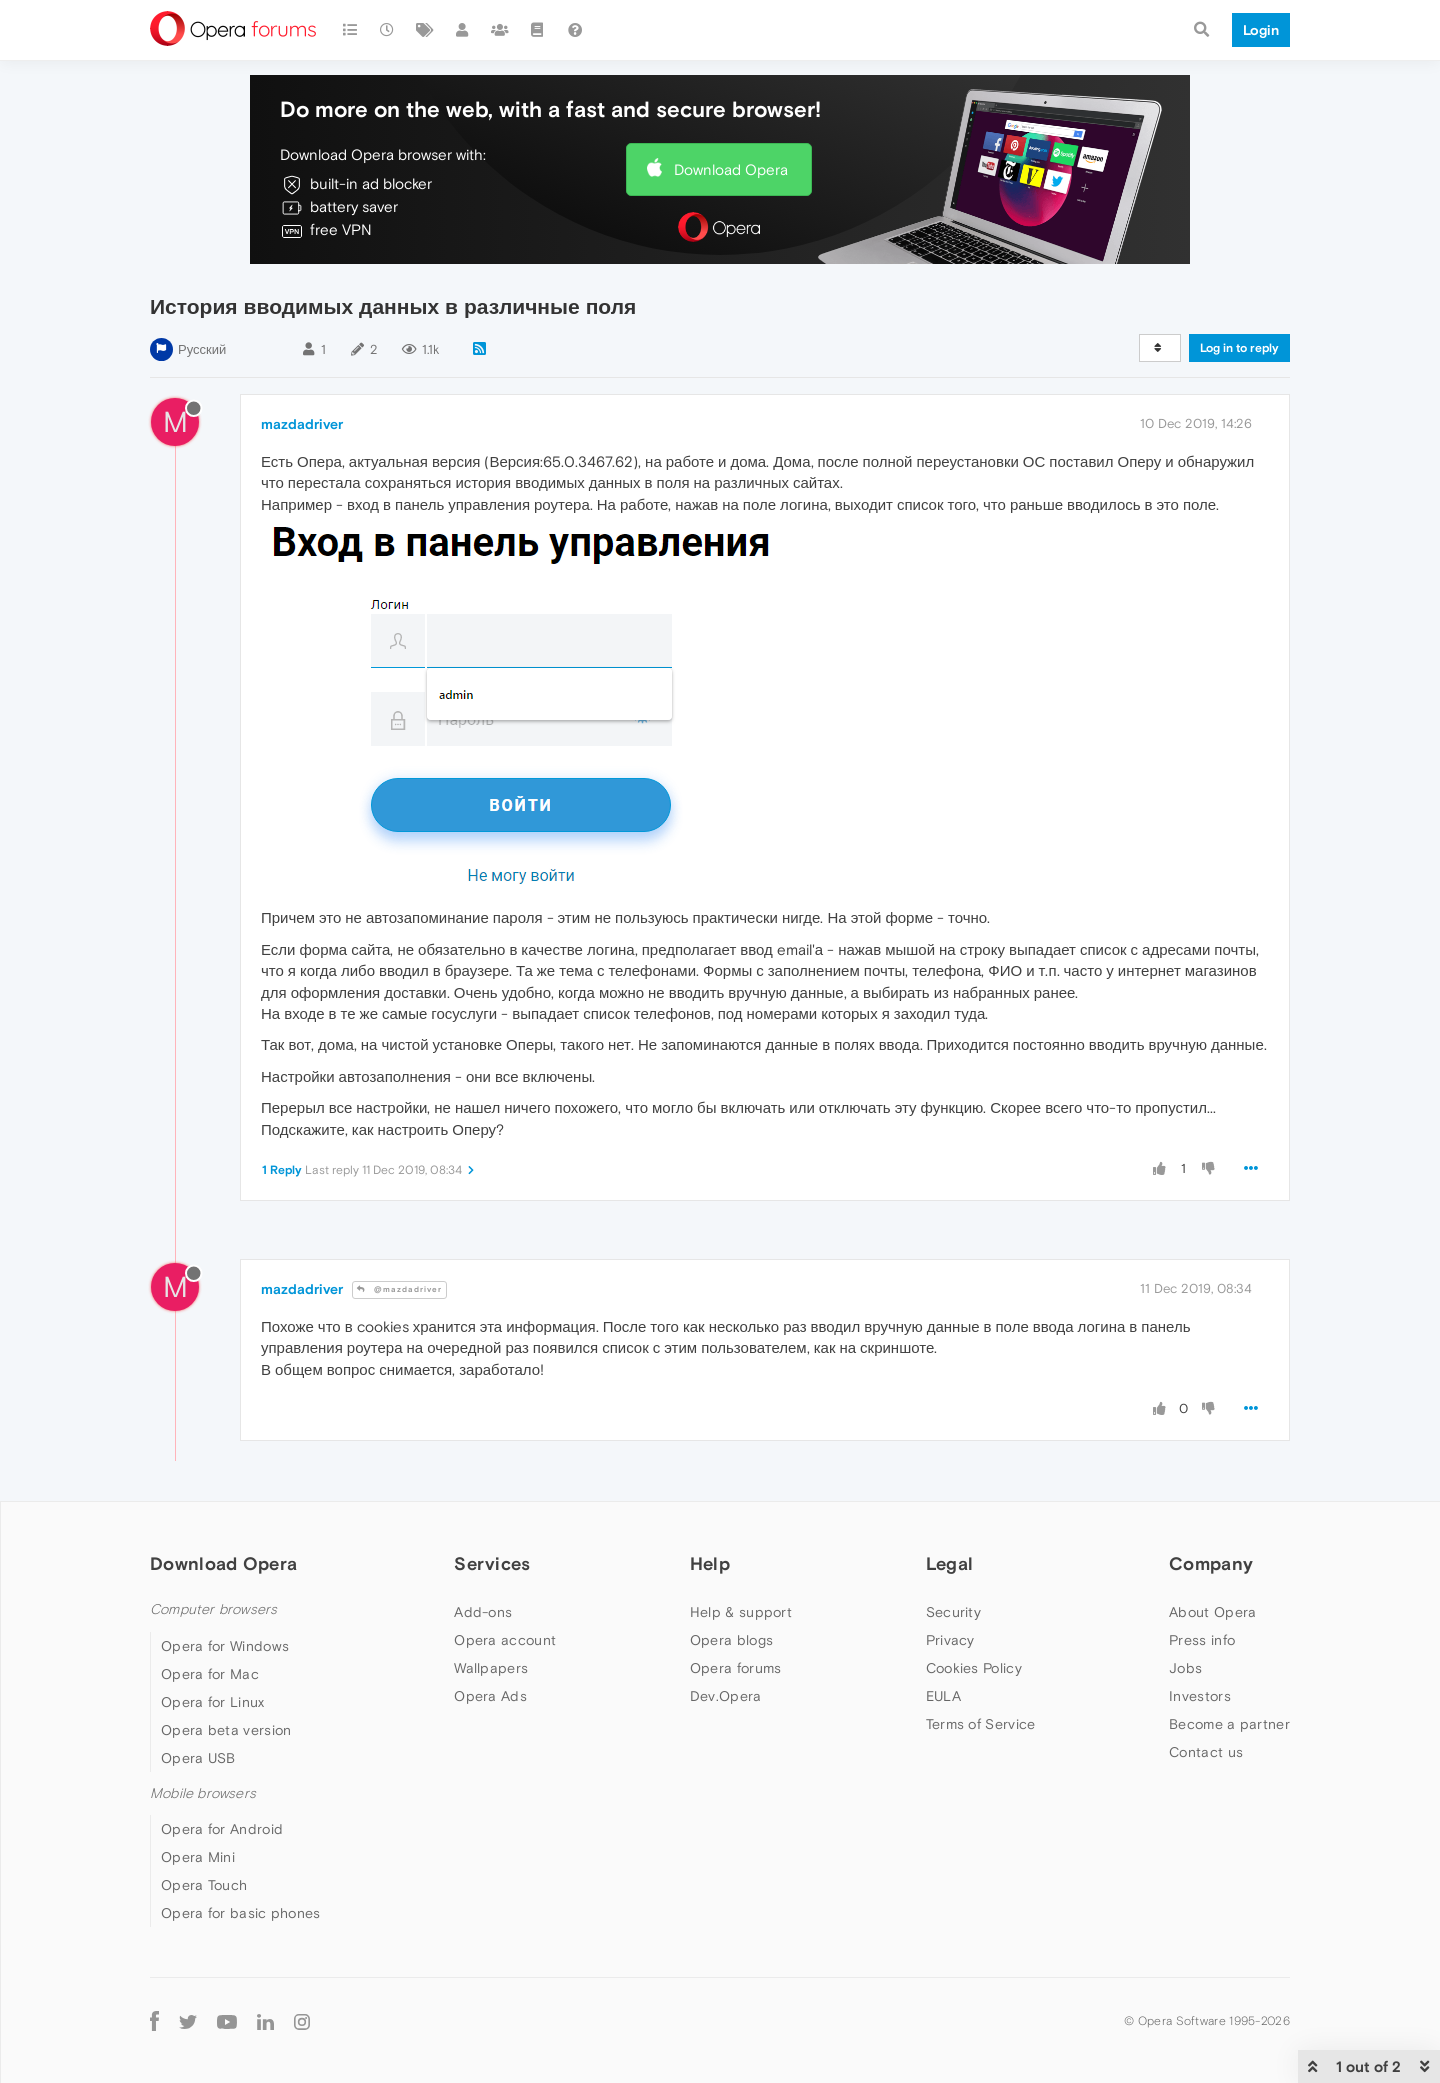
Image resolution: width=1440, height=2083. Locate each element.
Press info (1202, 1640)
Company (1211, 1563)
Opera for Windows (225, 1646)
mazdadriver (302, 424)
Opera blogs (731, 1640)
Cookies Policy (974, 1668)
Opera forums (736, 1668)
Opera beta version (226, 1730)
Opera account (505, 1640)
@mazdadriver (399, 1289)
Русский (202, 349)
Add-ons (483, 1612)
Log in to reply (1239, 348)
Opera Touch (204, 1885)
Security (953, 1612)
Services (492, 1563)
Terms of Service (981, 1724)
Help (710, 1563)
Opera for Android (222, 1829)
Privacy (950, 1640)
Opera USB (198, 1758)
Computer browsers (213, 1609)
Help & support (741, 1612)
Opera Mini (198, 1857)
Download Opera (731, 169)
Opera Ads (490, 1696)
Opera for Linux (213, 1702)
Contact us (1206, 1752)
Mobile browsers (203, 1793)
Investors (1200, 1696)
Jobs (1185, 1668)
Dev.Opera (726, 1696)
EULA (943, 1696)
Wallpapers (491, 1668)
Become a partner (1229, 1724)
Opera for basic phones (241, 1913)
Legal (950, 1563)
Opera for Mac (210, 1674)
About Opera (1212, 1612)
